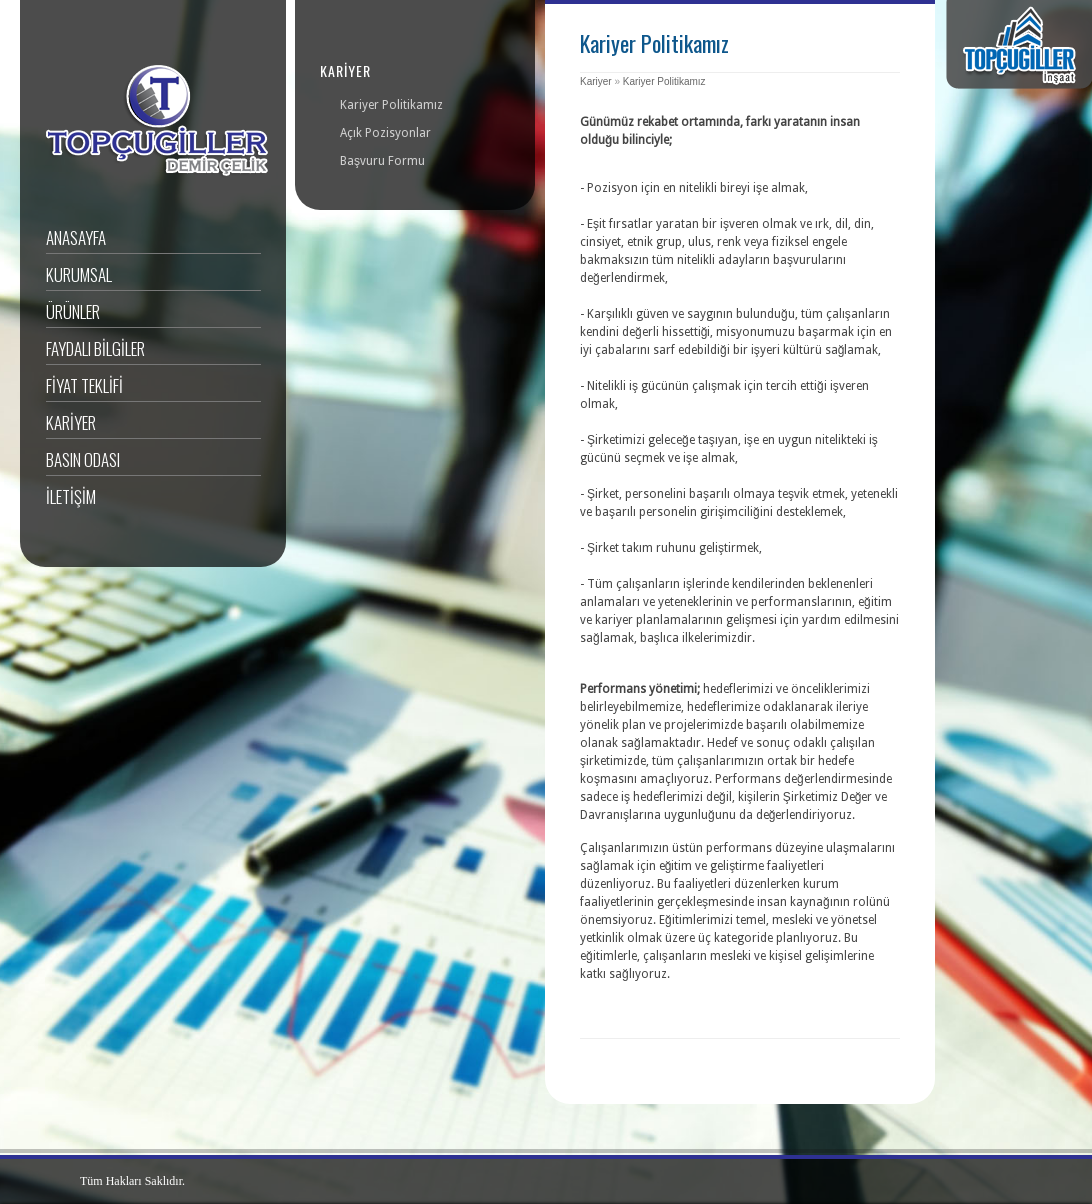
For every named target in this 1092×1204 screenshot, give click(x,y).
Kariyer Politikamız (664, 81)
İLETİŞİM (71, 496)
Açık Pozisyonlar (385, 133)
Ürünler (73, 311)
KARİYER (71, 422)
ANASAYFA (76, 237)
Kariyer (596, 81)
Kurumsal (79, 274)
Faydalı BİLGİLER (95, 348)
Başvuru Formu (382, 161)
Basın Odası (83, 459)
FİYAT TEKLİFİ (84, 385)
